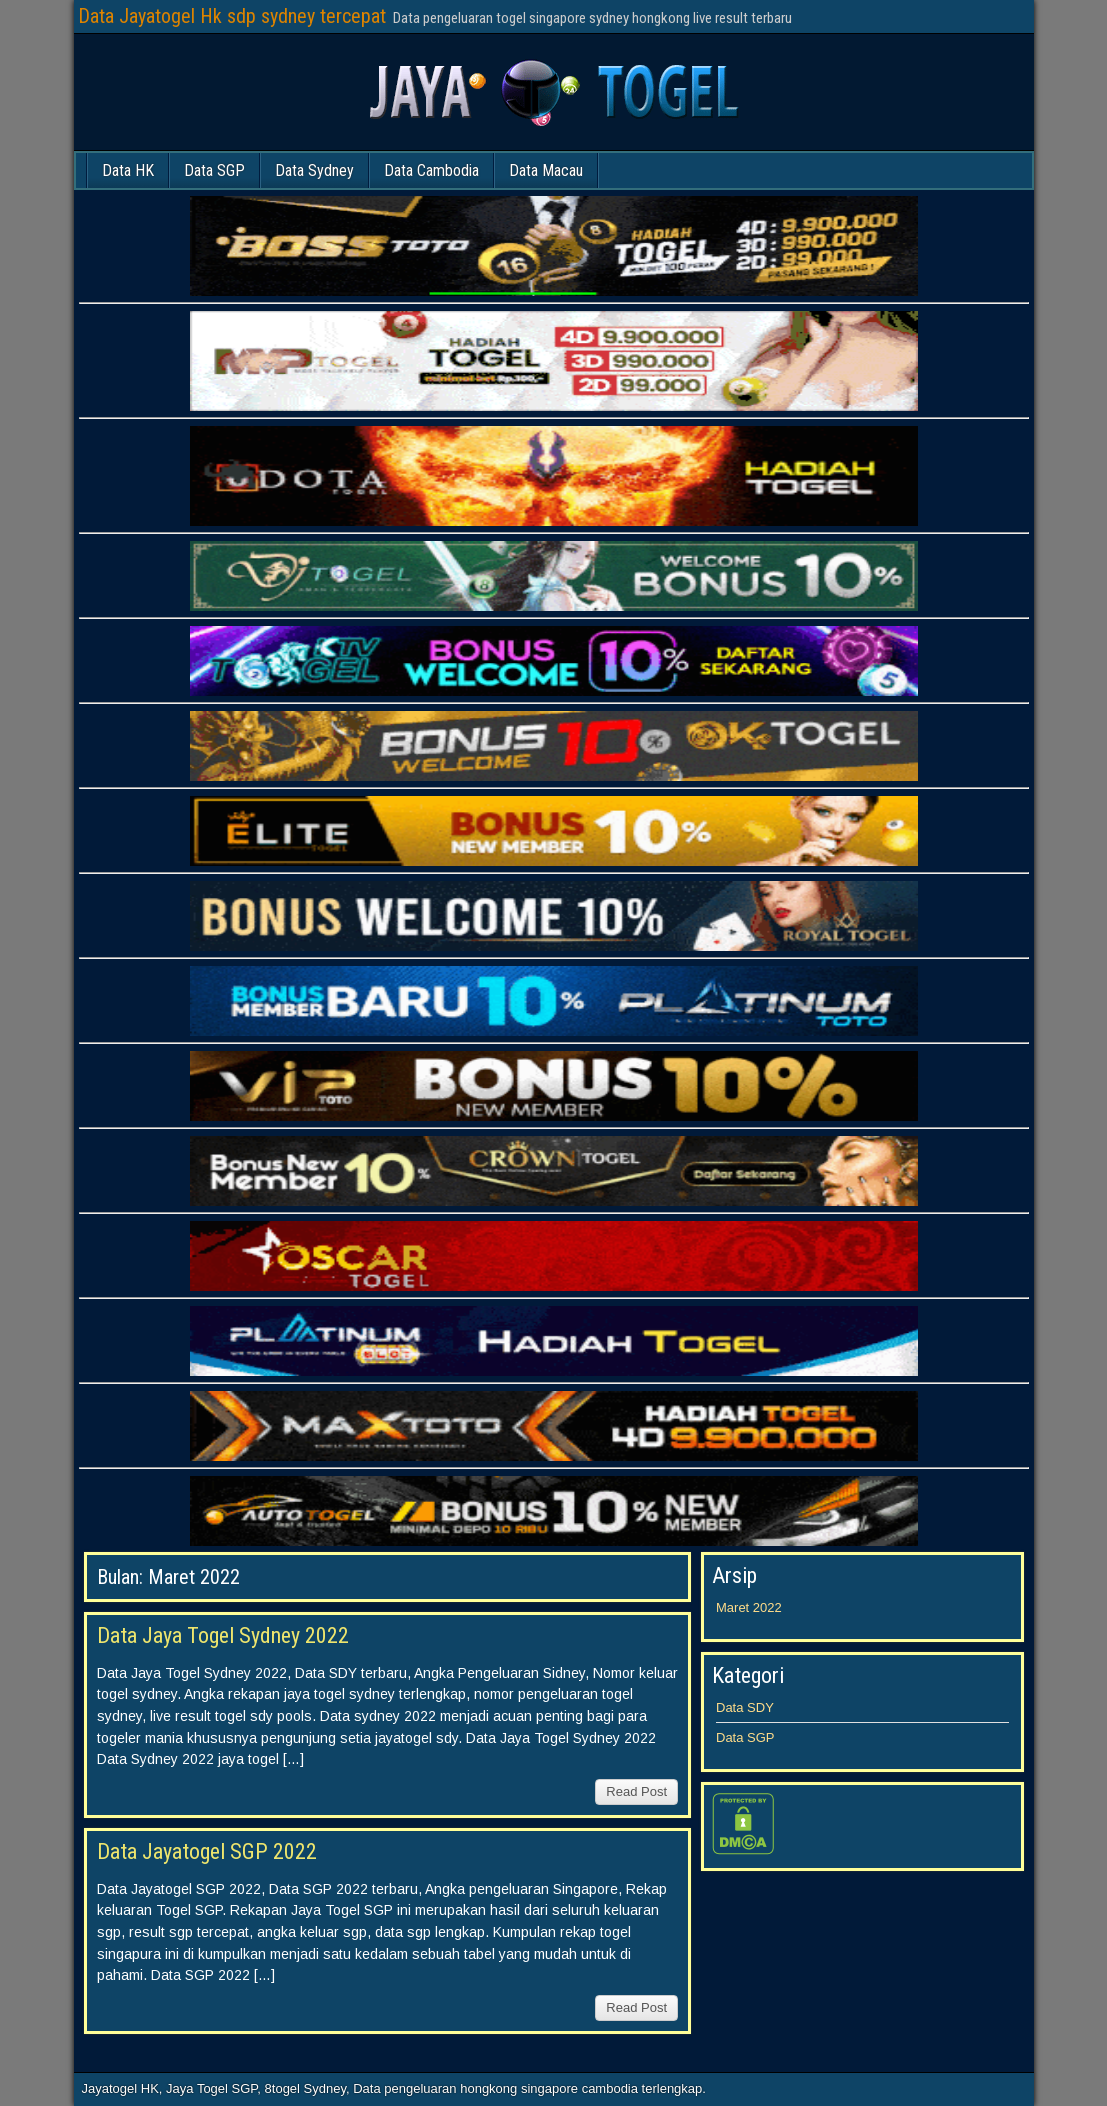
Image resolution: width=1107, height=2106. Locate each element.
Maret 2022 (749, 1607)
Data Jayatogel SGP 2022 (207, 1851)
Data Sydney (314, 170)
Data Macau (546, 170)
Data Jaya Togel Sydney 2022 (223, 1635)
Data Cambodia (431, 170)
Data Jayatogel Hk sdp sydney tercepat (232, 16)
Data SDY (745, 1707)
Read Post (636, 1791)
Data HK (128, 170)
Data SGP (214, 170)
